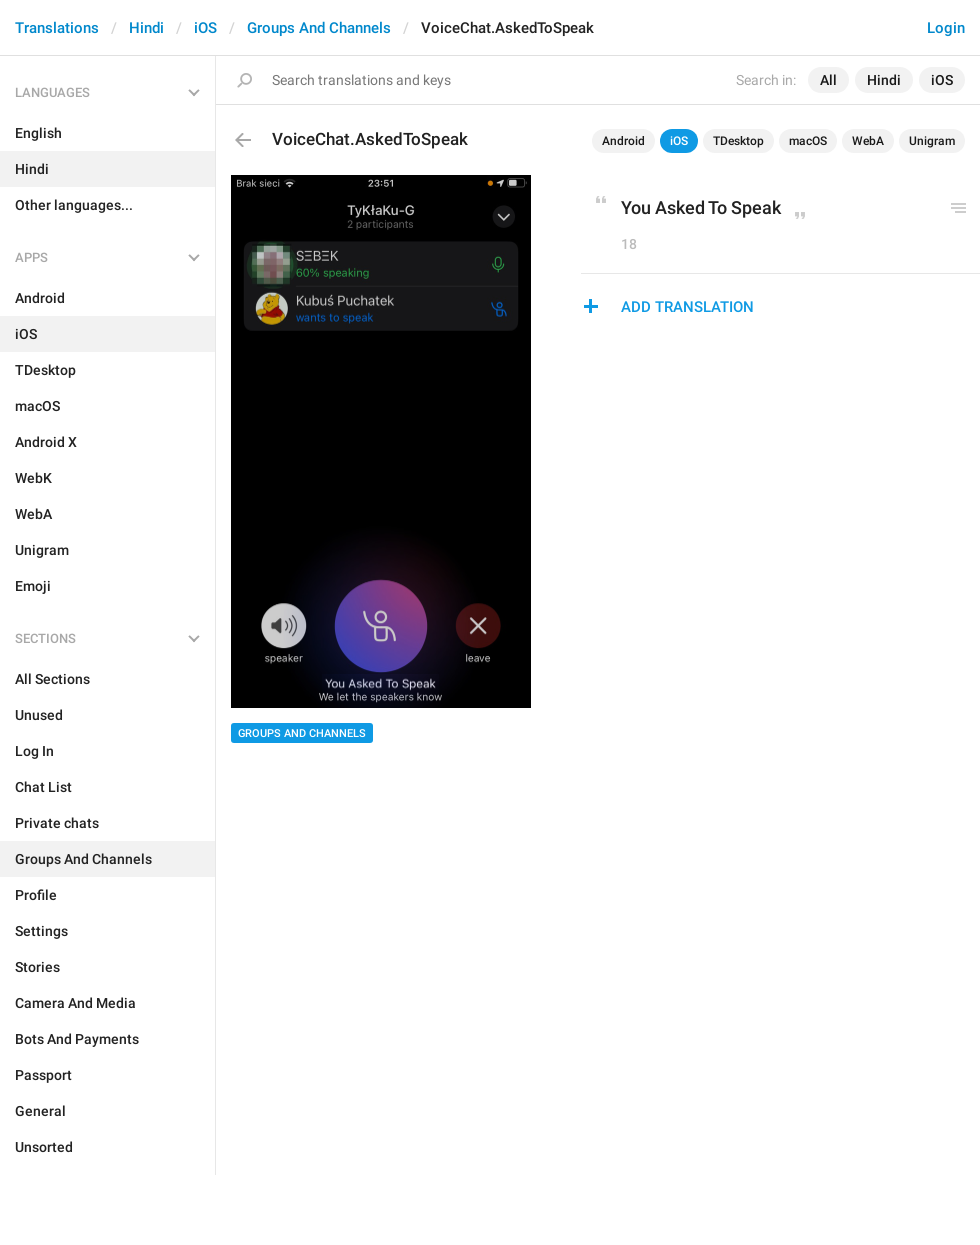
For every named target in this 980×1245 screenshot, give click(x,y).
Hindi (146, 28)
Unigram (932, 141)
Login (946, 28)
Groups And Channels (319, 28)
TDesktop (738, 141)
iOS (205, 28)
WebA (868, 141)
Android (623, 141)
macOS (808, 141)
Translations (57, 28)
